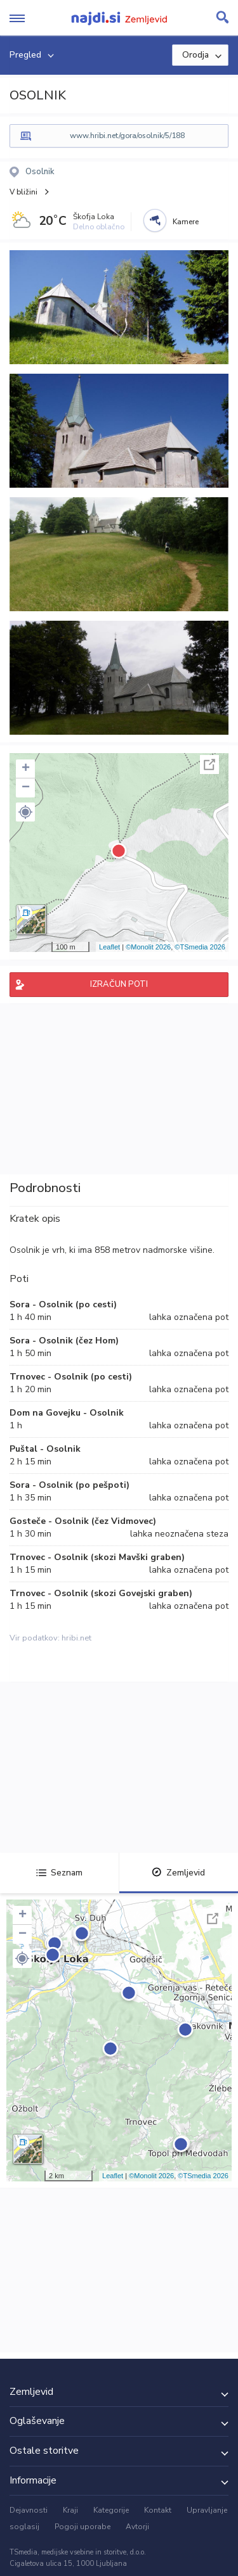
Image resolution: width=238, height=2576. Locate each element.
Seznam (59, 1873)
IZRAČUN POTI (119, 984)
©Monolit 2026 (148, 947)
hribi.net (76, 1638)
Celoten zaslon (209, 764)
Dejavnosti (29, 2510)
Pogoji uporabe (82, 2527)
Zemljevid (178, 1873)
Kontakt (157, 2510)
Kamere (186, 222)
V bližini (23, 192)
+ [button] (26, 768)
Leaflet (109, 947)
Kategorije (111, 2510)
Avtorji (137, 2527)
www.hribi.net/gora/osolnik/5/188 (127, 135)
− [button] (26, 787)
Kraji (70, 2510)
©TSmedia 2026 (200, 947)
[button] (25, 812)
